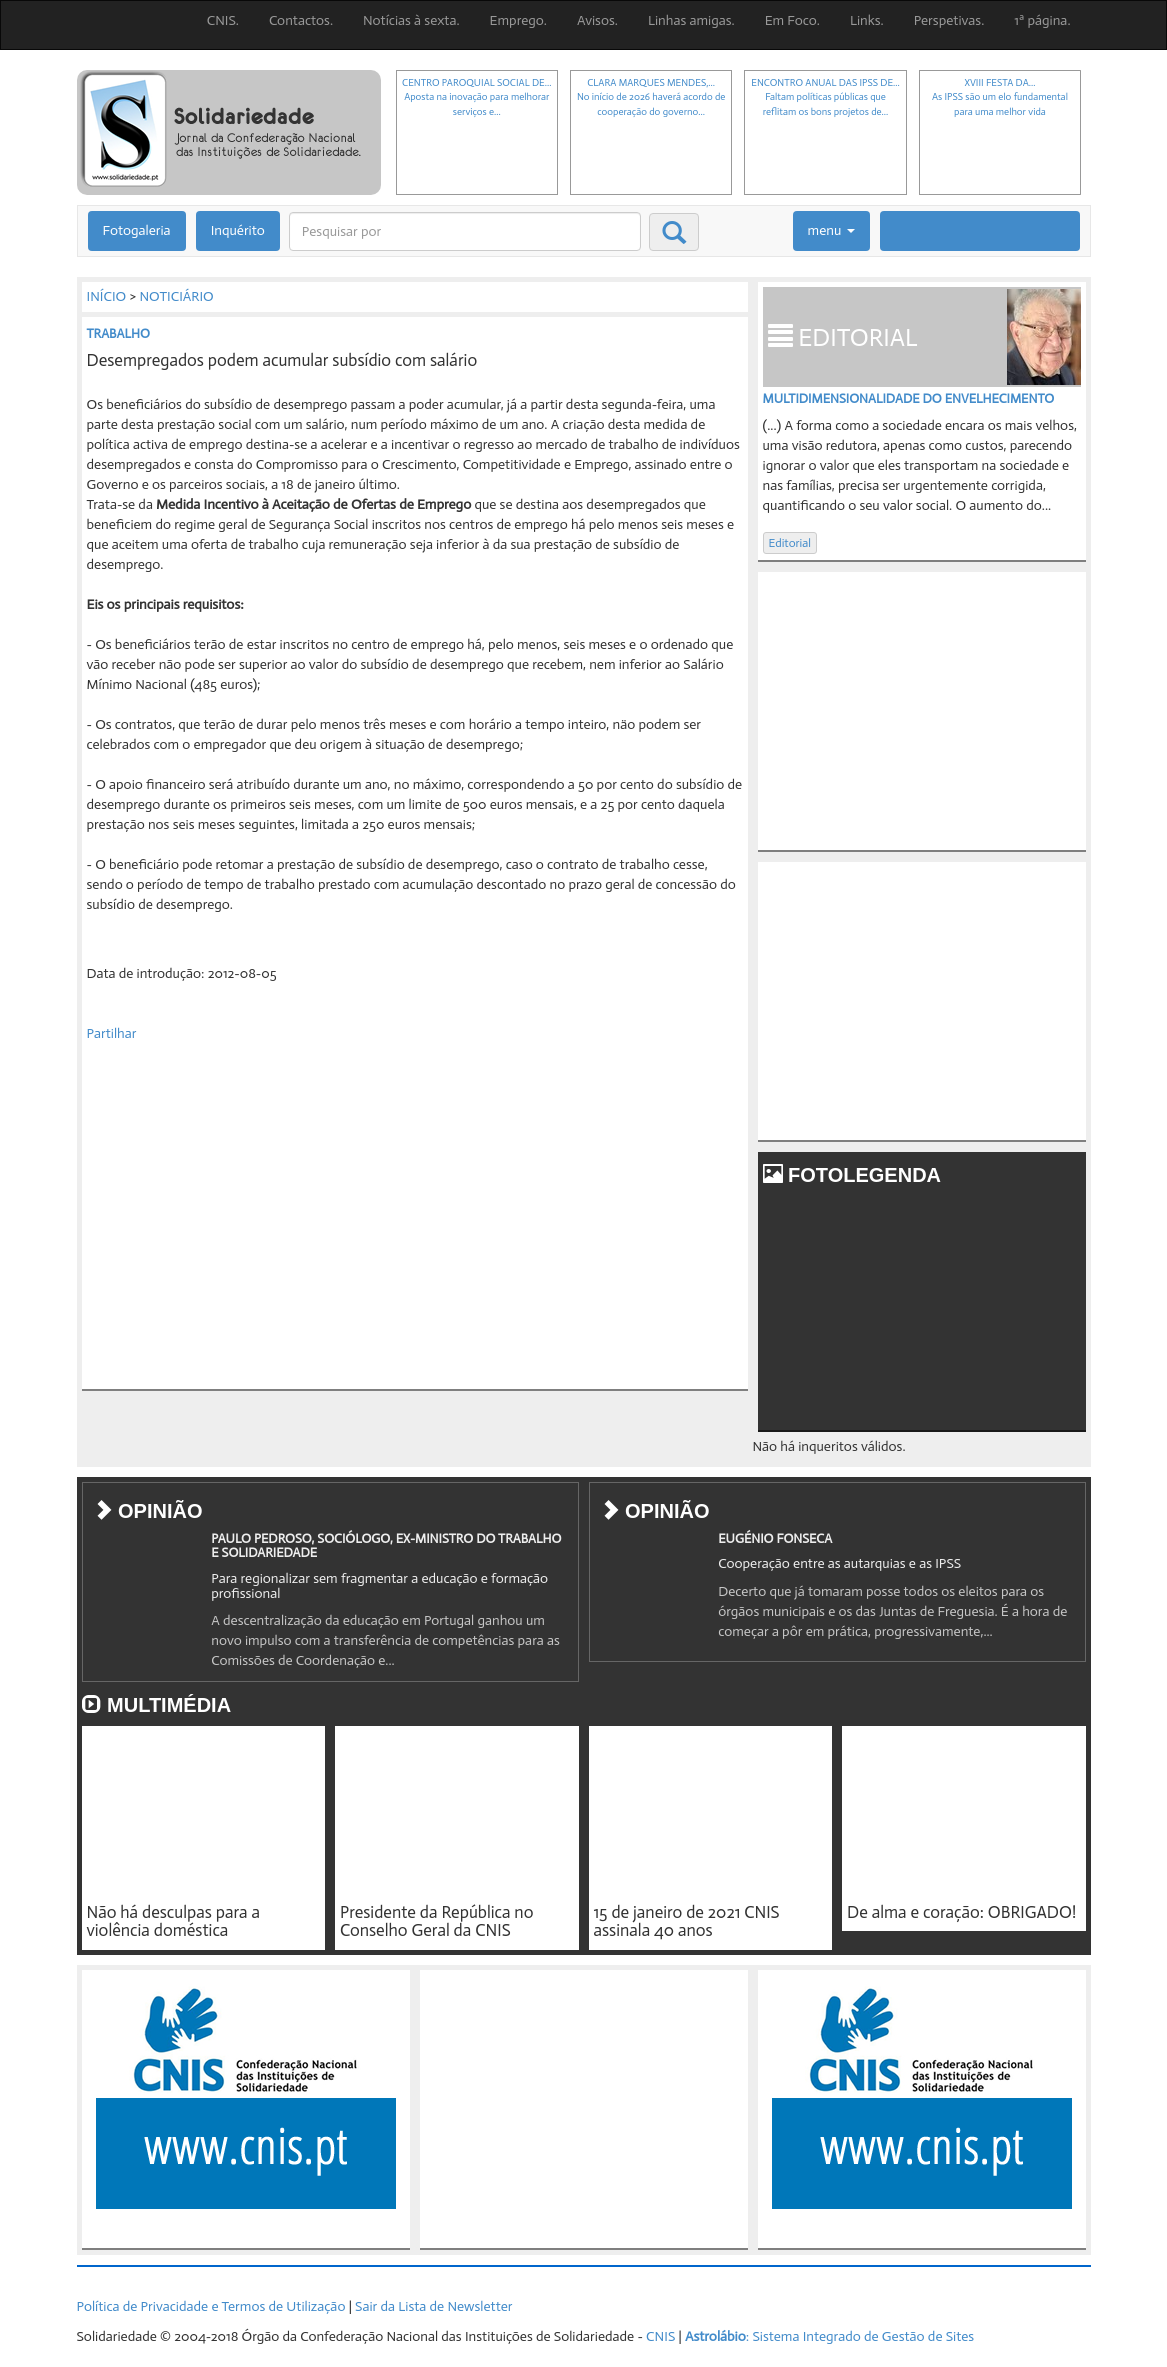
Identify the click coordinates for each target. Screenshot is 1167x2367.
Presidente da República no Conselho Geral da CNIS (436, 1921)
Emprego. (518, 20)
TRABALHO (118, 333)
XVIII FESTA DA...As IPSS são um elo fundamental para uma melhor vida (1000, 97)
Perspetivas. (949, 20)
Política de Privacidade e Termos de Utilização (211, 2306)
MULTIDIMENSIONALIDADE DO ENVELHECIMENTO (909, 398)
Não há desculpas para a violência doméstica (173, 1921)
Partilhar (112, 1033)
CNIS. (223, 20)
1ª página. (1042, 20)
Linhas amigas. (691, 20)
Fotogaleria (137, 230)
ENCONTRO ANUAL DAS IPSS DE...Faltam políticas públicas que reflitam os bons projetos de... (825, 97)
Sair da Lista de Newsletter (433, 2306)
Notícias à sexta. (411, 20)
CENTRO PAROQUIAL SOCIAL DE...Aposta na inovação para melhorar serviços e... (476, 97)
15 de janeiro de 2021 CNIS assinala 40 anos (687, 1921)
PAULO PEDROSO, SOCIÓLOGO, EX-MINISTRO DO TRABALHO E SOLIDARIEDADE (386, 1545)
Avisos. (597, 20)
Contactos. (301, 20)
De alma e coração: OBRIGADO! (961, 1912)
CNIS (660, 2336)
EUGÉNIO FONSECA (775, 1538)
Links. (867, 20)
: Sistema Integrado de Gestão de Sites (829, 2336)
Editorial (790, 543)
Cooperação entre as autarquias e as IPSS (839, 1563)
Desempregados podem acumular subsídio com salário (282, 360)
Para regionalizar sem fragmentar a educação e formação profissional (379, 1586)
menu (831, 230)
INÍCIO (107, 296)
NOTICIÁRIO (176, 296)
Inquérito (238, 230)
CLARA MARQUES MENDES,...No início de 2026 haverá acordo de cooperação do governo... (651, 97)
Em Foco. (792, 20)
